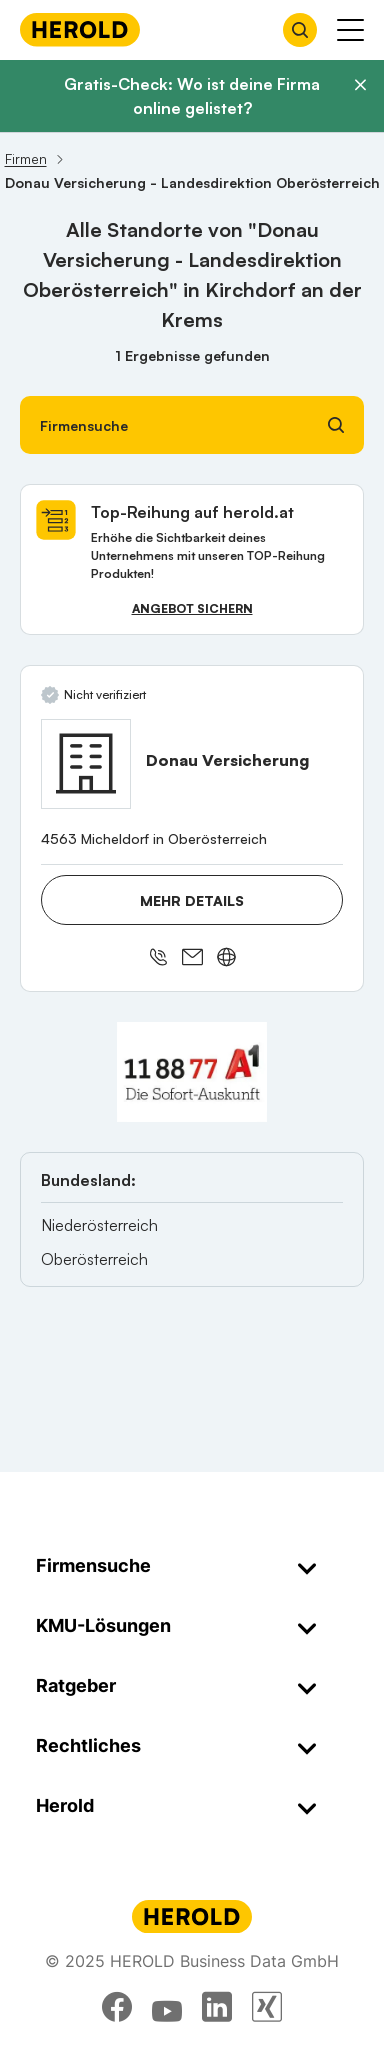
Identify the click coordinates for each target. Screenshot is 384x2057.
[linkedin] (217, 2007)
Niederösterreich (99, 1225)
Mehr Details (192, 900)
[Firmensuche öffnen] (300, 30)
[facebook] (117, 2007)
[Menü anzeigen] (350, 30)
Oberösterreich (94, 1259)
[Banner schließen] (360, 85)
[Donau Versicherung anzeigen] (86, 764)
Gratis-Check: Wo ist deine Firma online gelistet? (192, 96)
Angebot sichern (192, 608)
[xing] (267, 2007)
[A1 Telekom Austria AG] (192, 1072)
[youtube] (167, 2007)
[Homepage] (80, 29)
